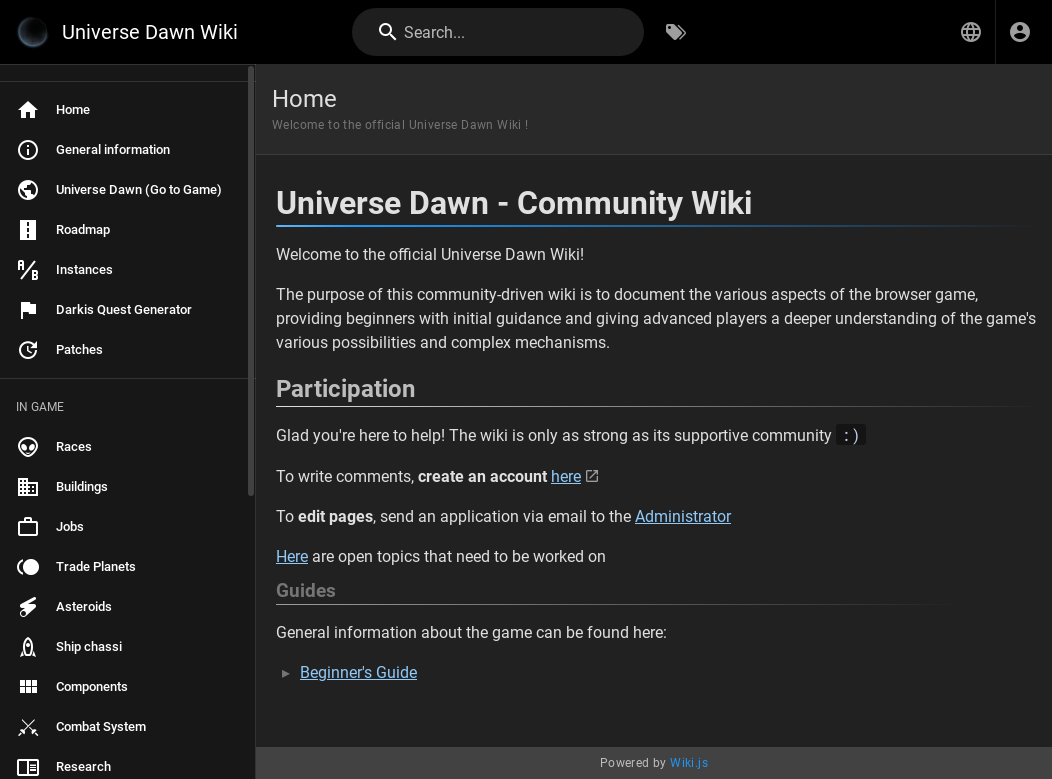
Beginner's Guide (358, 672)
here (566, 476)
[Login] (1020, 32)
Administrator (683, 516)
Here (292, 556)
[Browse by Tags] (676, 32)
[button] (971, 32)
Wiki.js (689, 763)
